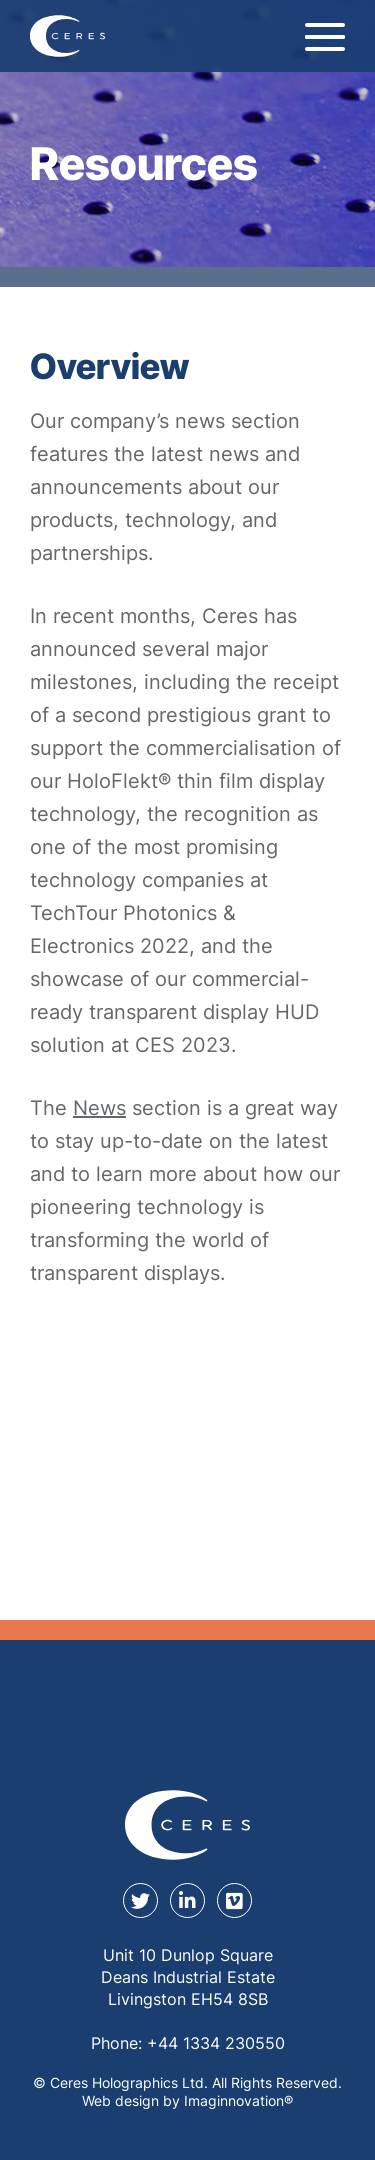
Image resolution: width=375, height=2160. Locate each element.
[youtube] (234, 1900)
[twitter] (140, 1900)
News (99, 1108)
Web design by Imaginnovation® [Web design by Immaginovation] (187, 2100)
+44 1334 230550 (216, 2043)
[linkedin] (187, 1900)
